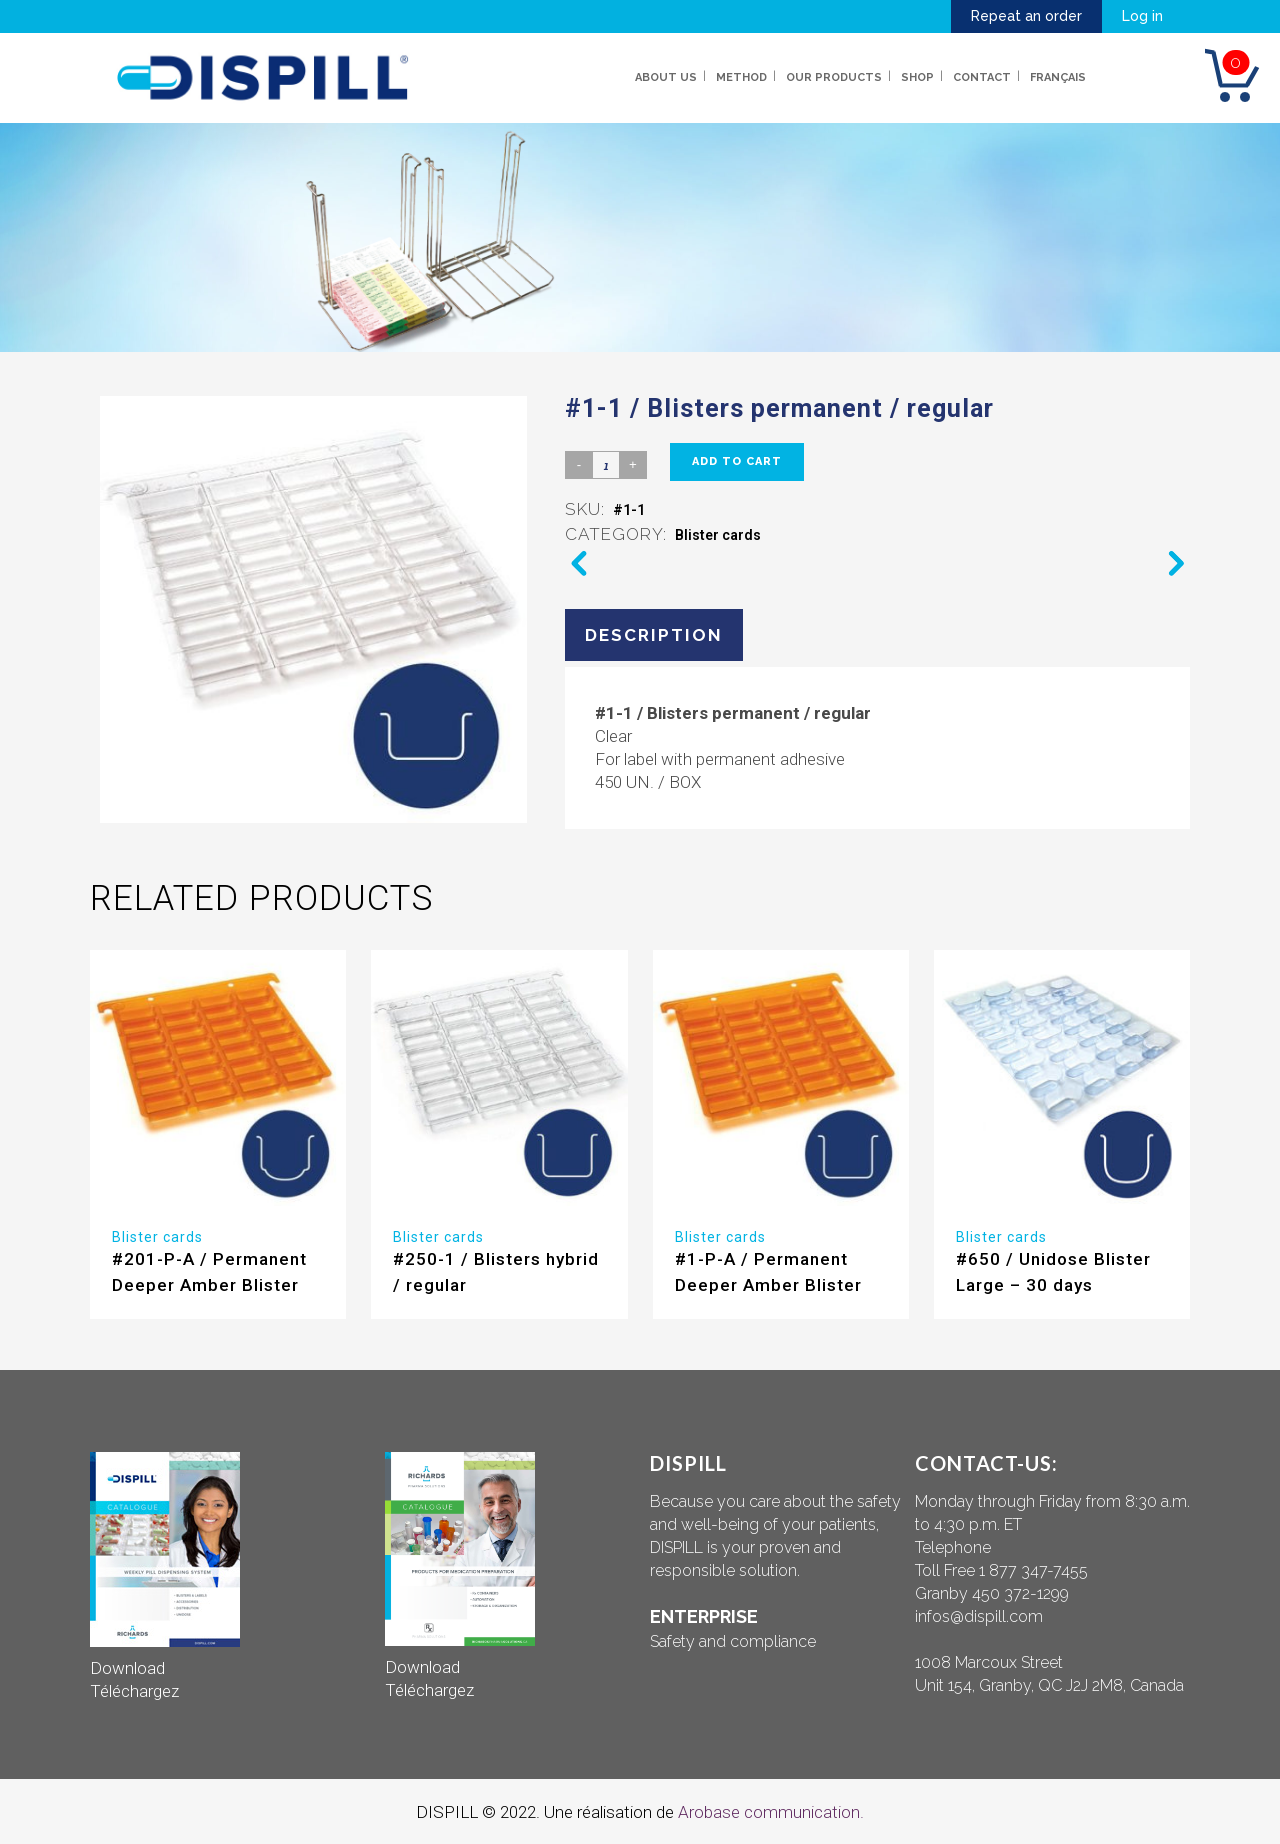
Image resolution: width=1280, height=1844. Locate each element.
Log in (1142, 16)
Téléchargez (134, 1691)
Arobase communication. (771, 1812)
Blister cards (718, 535)
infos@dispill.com (979, 1616)
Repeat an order (1026, 16)
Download (127, 1668)
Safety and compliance (733, 1641)
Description (654, 635)
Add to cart (737, 461)
